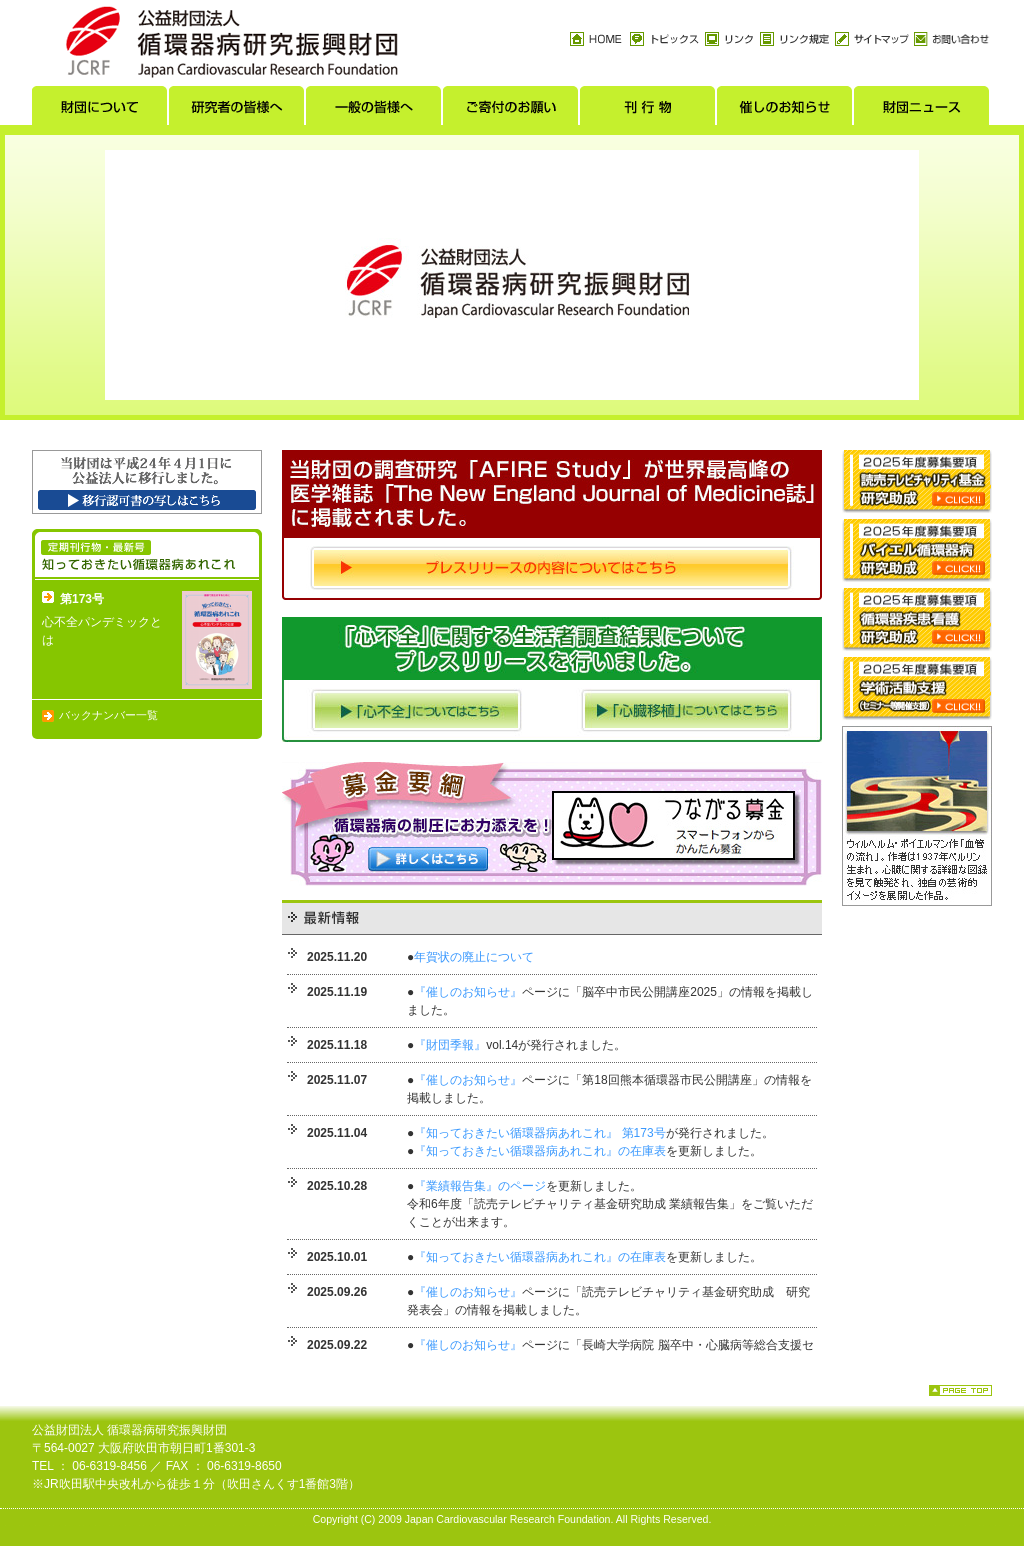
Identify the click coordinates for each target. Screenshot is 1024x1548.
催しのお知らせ (785, 111)
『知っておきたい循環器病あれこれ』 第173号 (539, 1133)
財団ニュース (922, 111)
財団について (100, 111)
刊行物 (648, 111)
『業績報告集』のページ (480, 1186)
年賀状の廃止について (474, 957)
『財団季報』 (450, 1045)
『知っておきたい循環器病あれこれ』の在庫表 (540, 1151)
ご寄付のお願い (511, 111)
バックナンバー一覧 (108, 715)
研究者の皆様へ (237, 111)
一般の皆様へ (374, 111)
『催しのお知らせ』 (468, 992)
